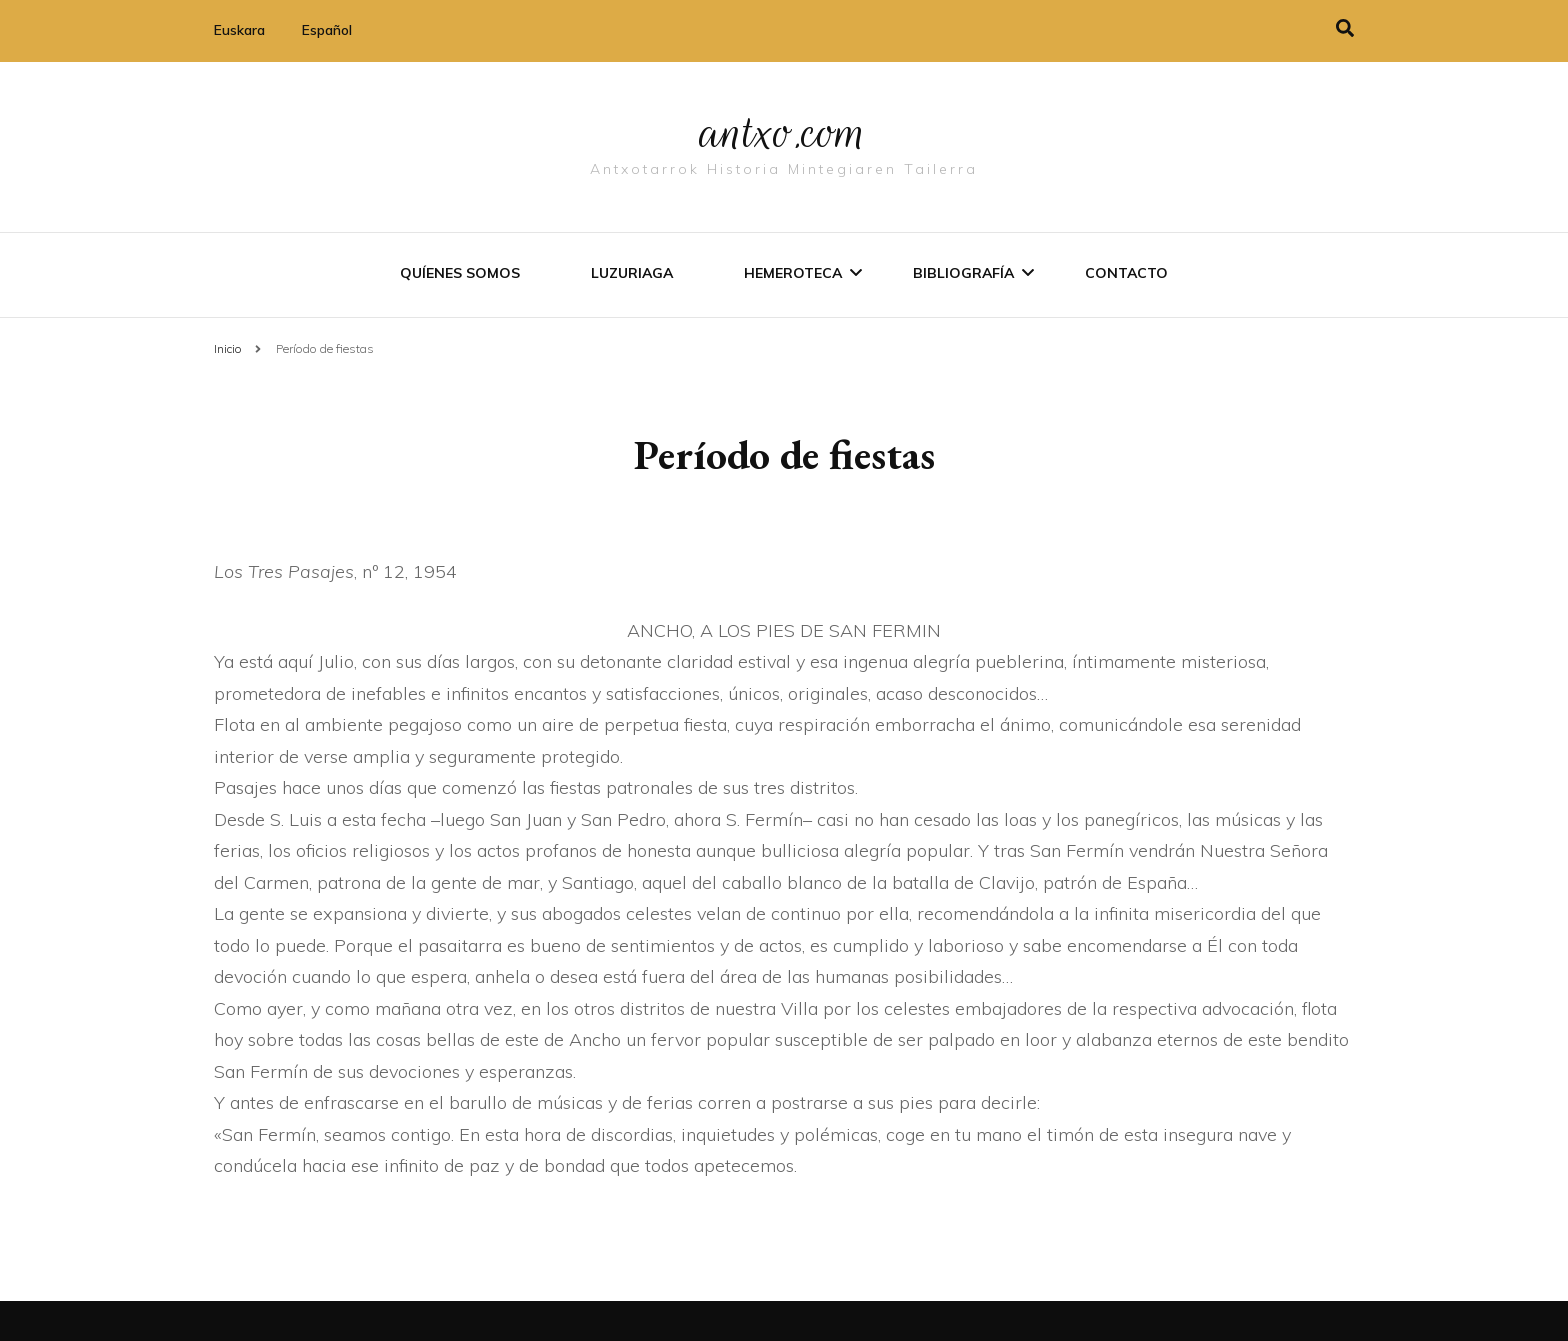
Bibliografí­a (963, 273)
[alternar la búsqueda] (1345, 28)
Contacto (1126, 273)
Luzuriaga (632, 273)
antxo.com (784, 132)
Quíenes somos (460, 273)
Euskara (239, 30)
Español (327, 30)
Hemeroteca (793, 273)
